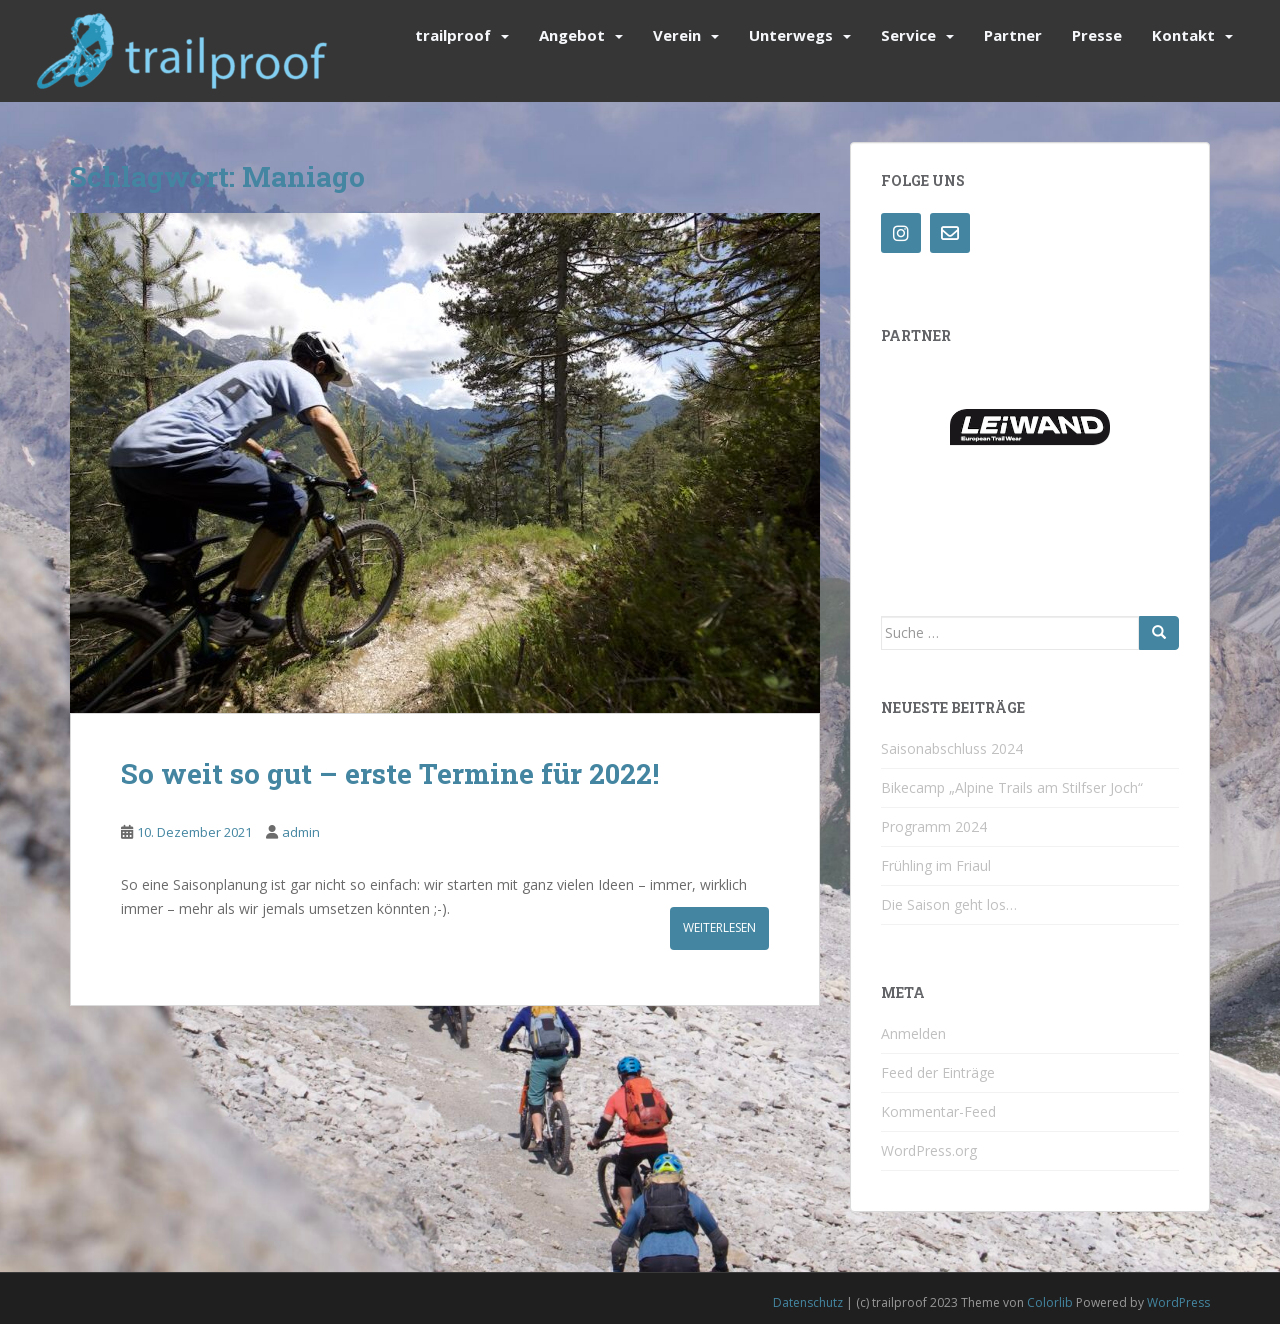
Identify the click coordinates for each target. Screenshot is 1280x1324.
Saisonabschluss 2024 (952, 748)
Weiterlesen (719, 927)
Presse (1097, 35)
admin (301, 832)
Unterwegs (791, 35)
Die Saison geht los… (949, 904)
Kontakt (1183, 35)
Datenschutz (808, 1302)
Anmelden (913, 1033)
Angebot (572, 35)
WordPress (1178, 1302)
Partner (1013, 35)
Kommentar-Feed (938, 1111)
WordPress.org (929, 1150)
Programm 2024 (934, 826)
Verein (677, 35)
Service (908, 35)
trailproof (453, 35)
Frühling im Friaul (936, 865)
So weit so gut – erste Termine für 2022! (390, 773)
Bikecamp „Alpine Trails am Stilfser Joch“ (1012, 787)
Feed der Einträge (938, 1072)
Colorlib (1050, 1302)
